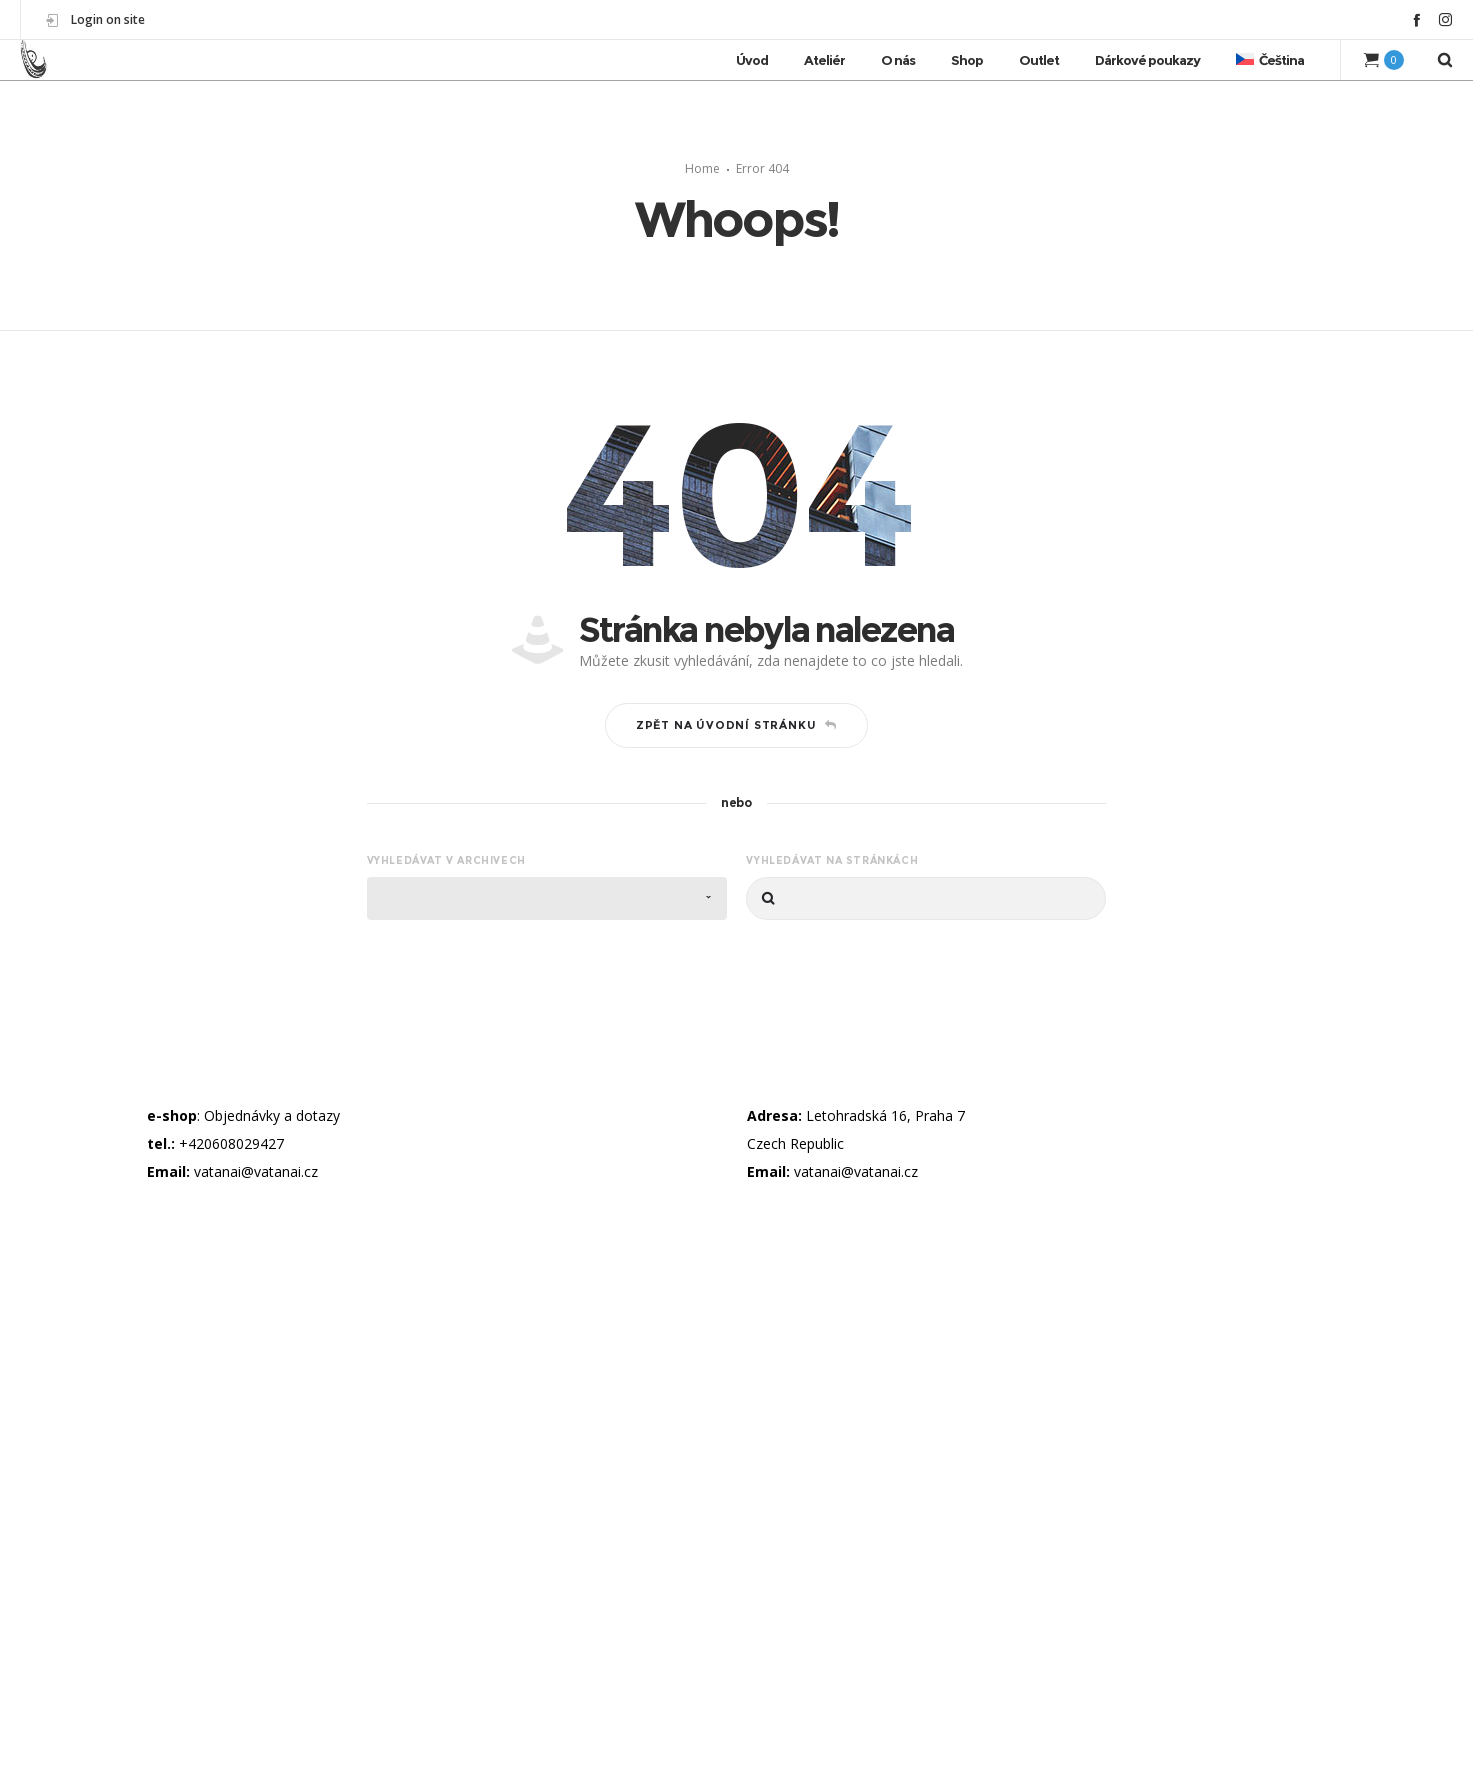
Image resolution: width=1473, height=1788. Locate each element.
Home (702, 168)
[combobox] (547, 898)
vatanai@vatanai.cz (256, 1171)
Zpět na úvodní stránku (736, 725)
